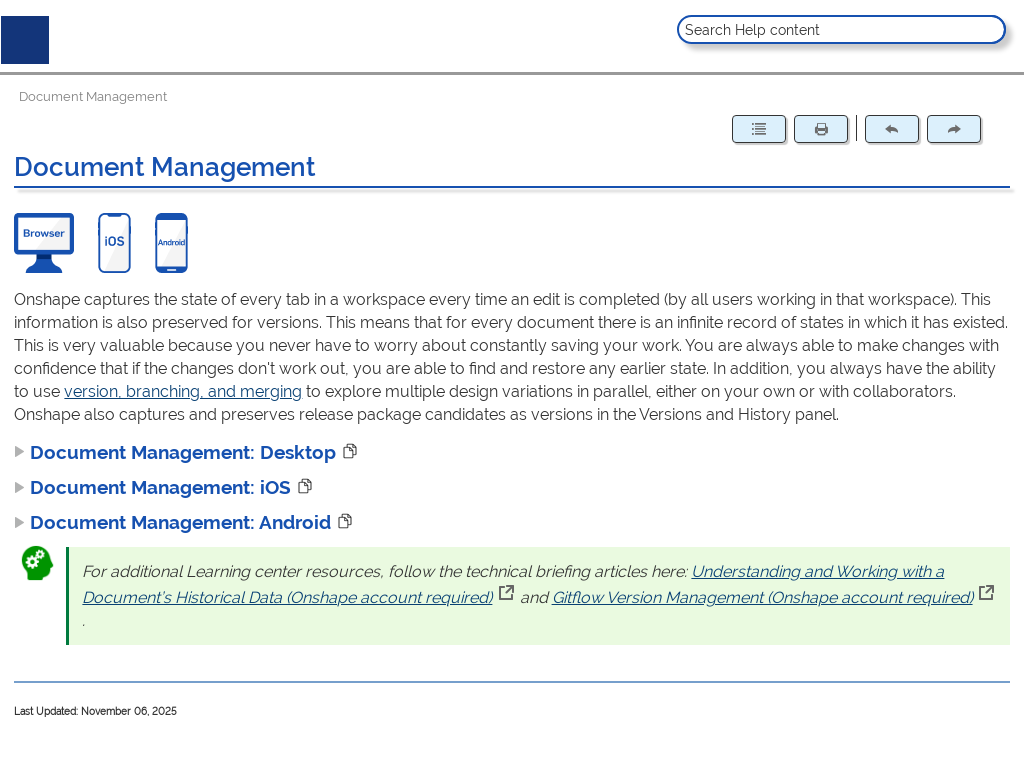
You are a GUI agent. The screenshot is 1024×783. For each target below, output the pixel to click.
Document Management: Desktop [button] (175, 452)
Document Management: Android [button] (172, 522)
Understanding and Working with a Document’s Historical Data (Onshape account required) (513, 584)
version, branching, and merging (183, 391)
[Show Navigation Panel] (21, 36)
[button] (988, 29)
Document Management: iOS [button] (152, 487)
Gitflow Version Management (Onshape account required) (774, 597)
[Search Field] (841, 29)
